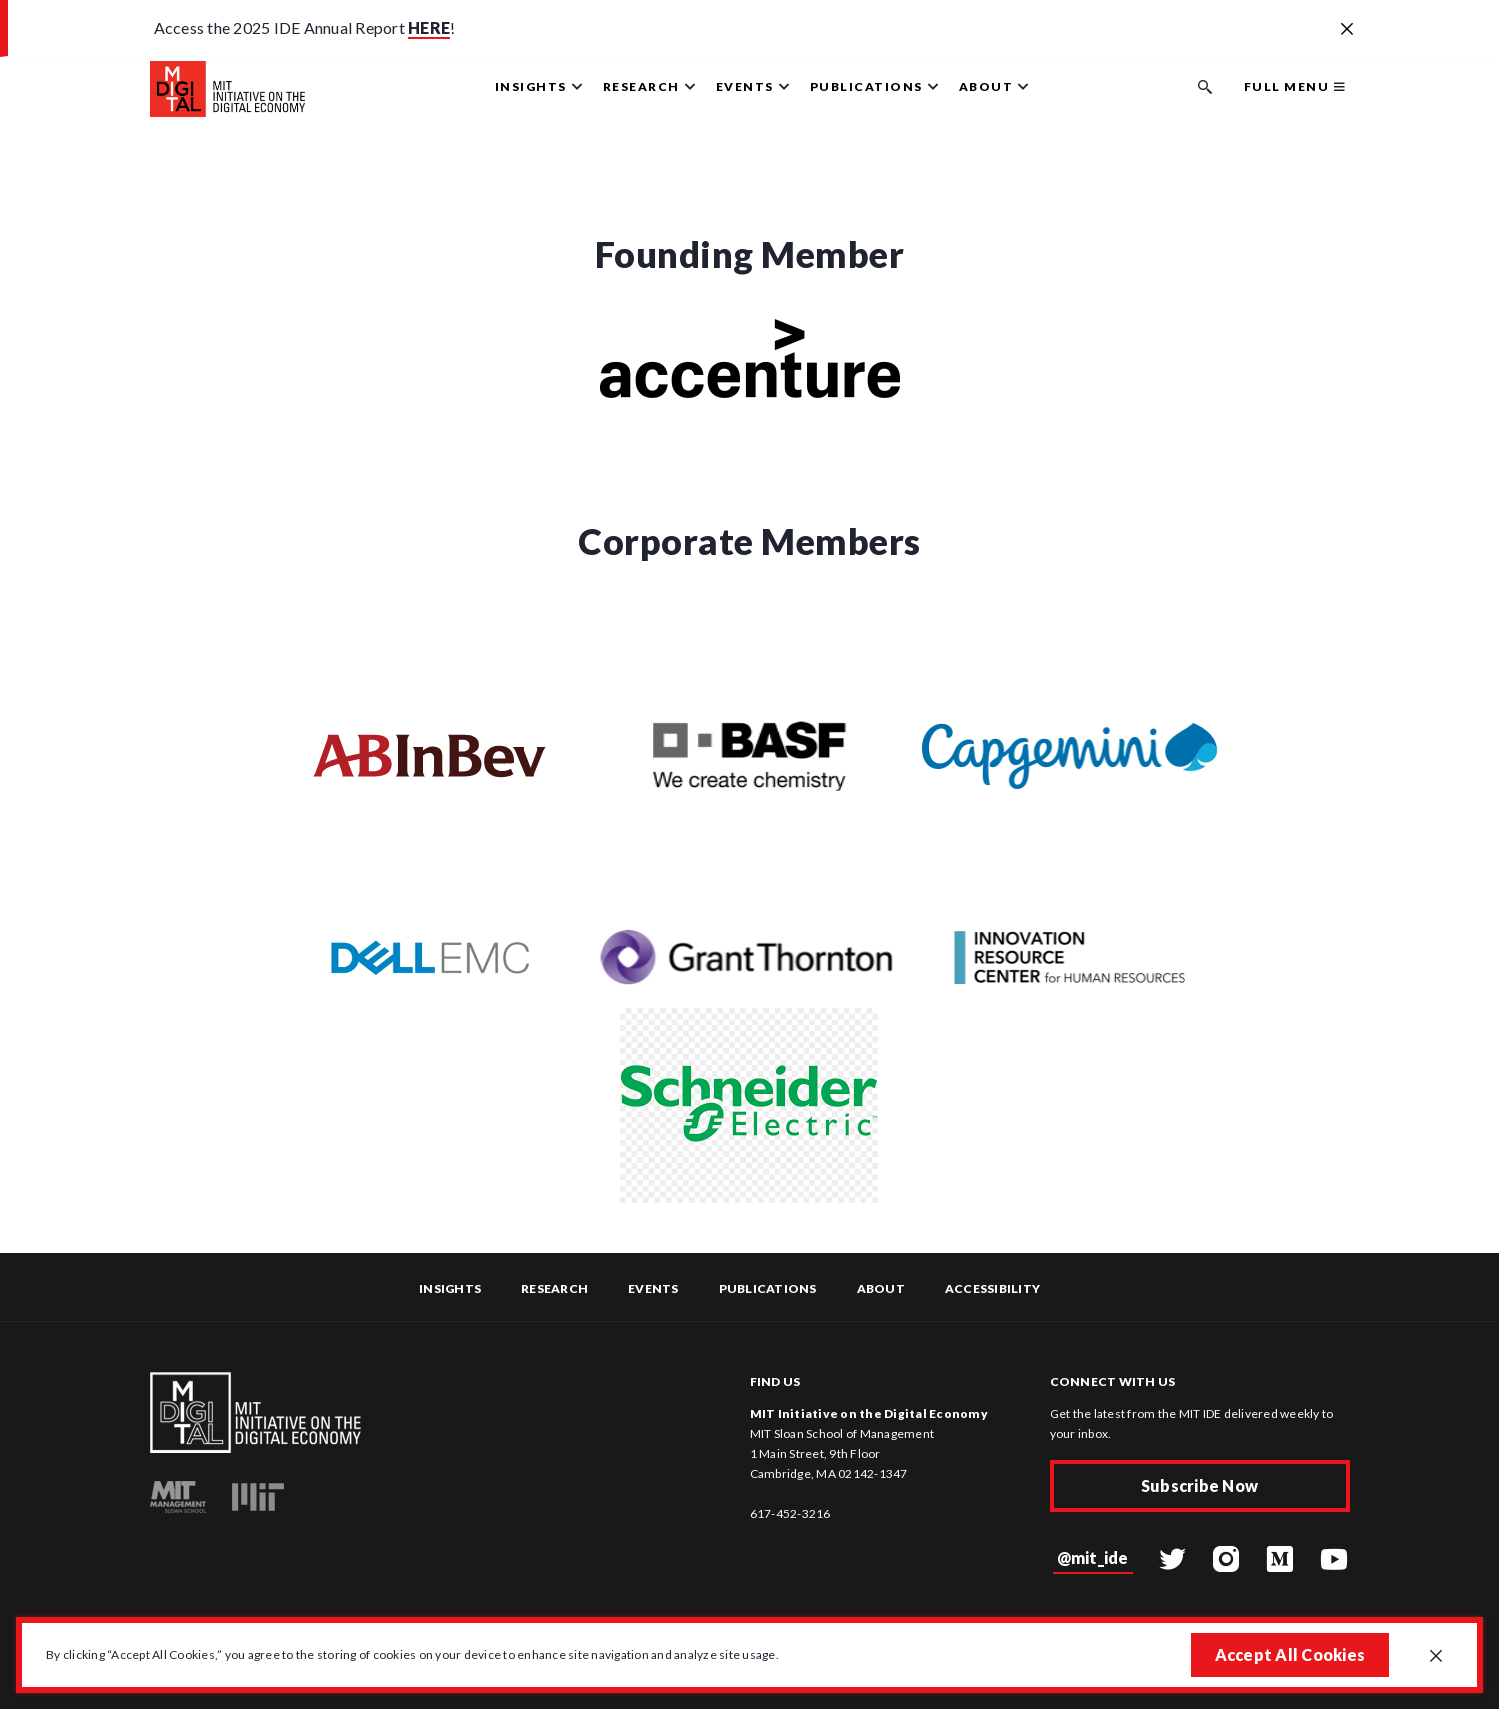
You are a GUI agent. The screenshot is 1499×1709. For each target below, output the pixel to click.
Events (653, 1288)
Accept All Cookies (1290, 1654)
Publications (768, 1288)
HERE (429, 27)
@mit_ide (1093, 1557)
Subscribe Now (1199, 1485)
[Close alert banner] (1347, 30)
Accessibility (992, 1288)
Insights (450, 1288)
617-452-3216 (790, 1513)
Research (554, 1288)
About (881, 1288)
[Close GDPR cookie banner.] (1436, 1657)
